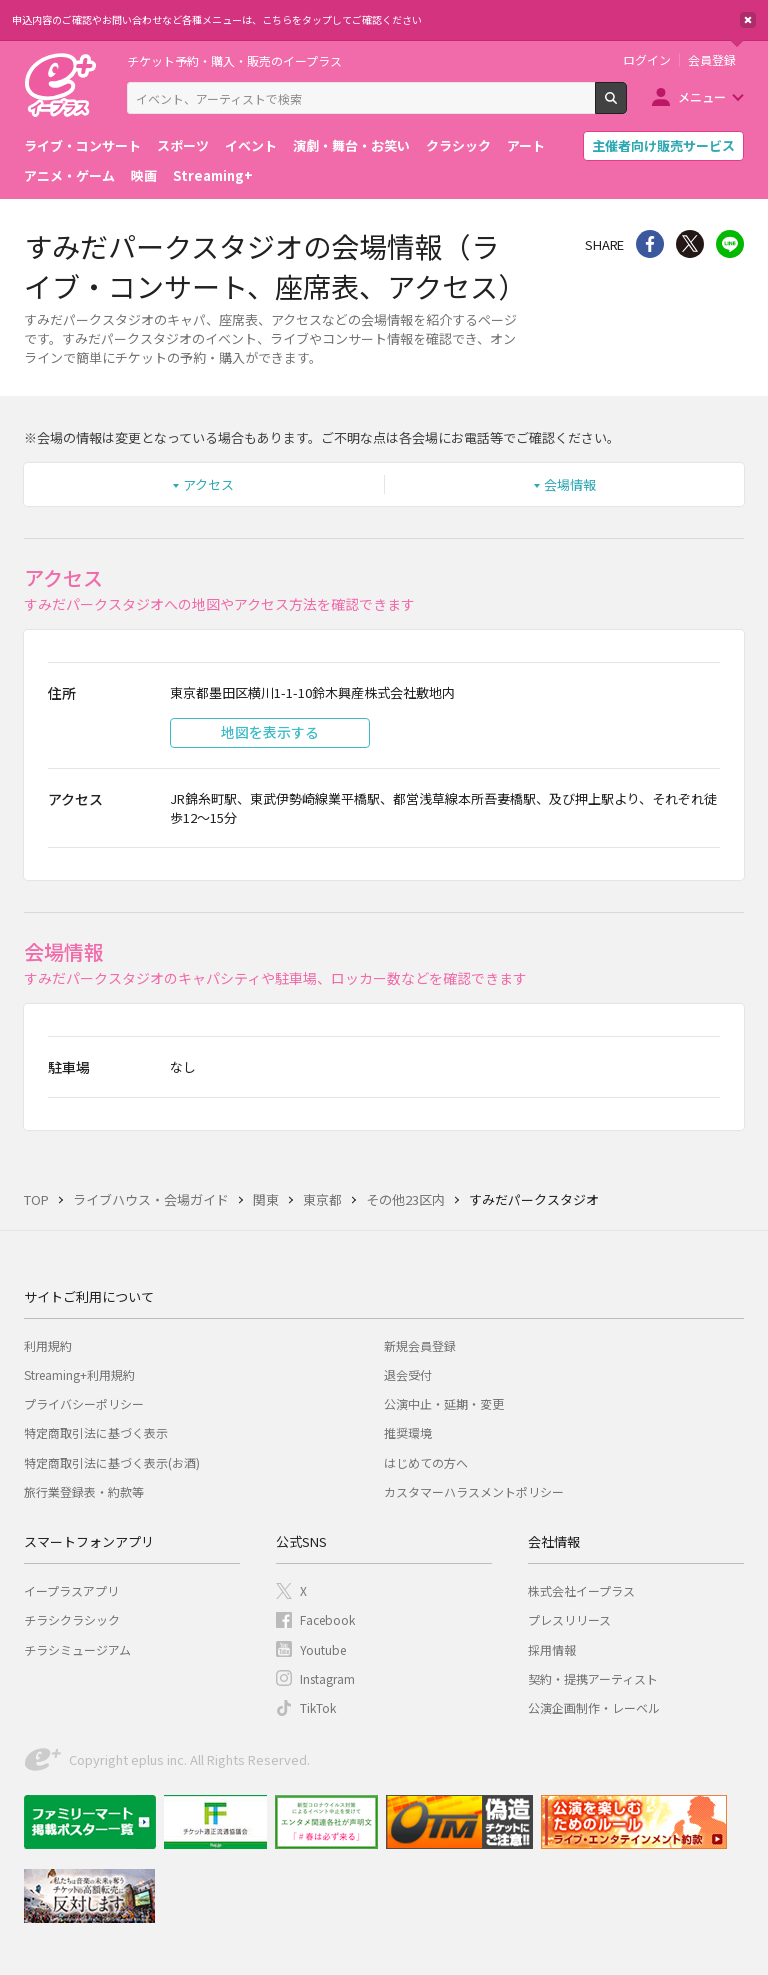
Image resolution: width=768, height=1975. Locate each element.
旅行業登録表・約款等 (84, 1491)
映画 (144, 175)
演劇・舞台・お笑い (351, 145)
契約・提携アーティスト (593, 1678)
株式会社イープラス (581, 1590)
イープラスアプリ (71, 1590)
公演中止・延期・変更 (444, 1403)
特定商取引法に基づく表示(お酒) (112, 1462)
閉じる (748, 20)
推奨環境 (408, 1432)
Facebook (327, 1619)
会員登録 (712, 60)
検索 (626, 106)
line (730, 244)
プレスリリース (569, 1619)
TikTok (318, 1707)
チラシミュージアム (77, 1649)
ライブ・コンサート (82, 145)
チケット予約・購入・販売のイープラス (234, 60)
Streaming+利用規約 (79, 1374)
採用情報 (552, 1649)
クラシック (458, 145)
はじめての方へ (426, 1462)
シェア (650, 244)
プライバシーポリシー (84, 1403)
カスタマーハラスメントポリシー (474, 1491)
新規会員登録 (420, 1345)
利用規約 (48, 1345)
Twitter (690, 244)
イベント (251, 145)
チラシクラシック (72, 1619)
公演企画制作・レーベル (594, 1707)
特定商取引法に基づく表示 (96, 1432)
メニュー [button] (702, 96)
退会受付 (408, 1374)
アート (526, 145)
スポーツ (183, 145)
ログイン (647, 60)
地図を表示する (270, 732)
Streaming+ (213, 175)
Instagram (327, 1678)
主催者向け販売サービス (663, 145)
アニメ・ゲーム (69, 175)
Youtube (323, 1649)
